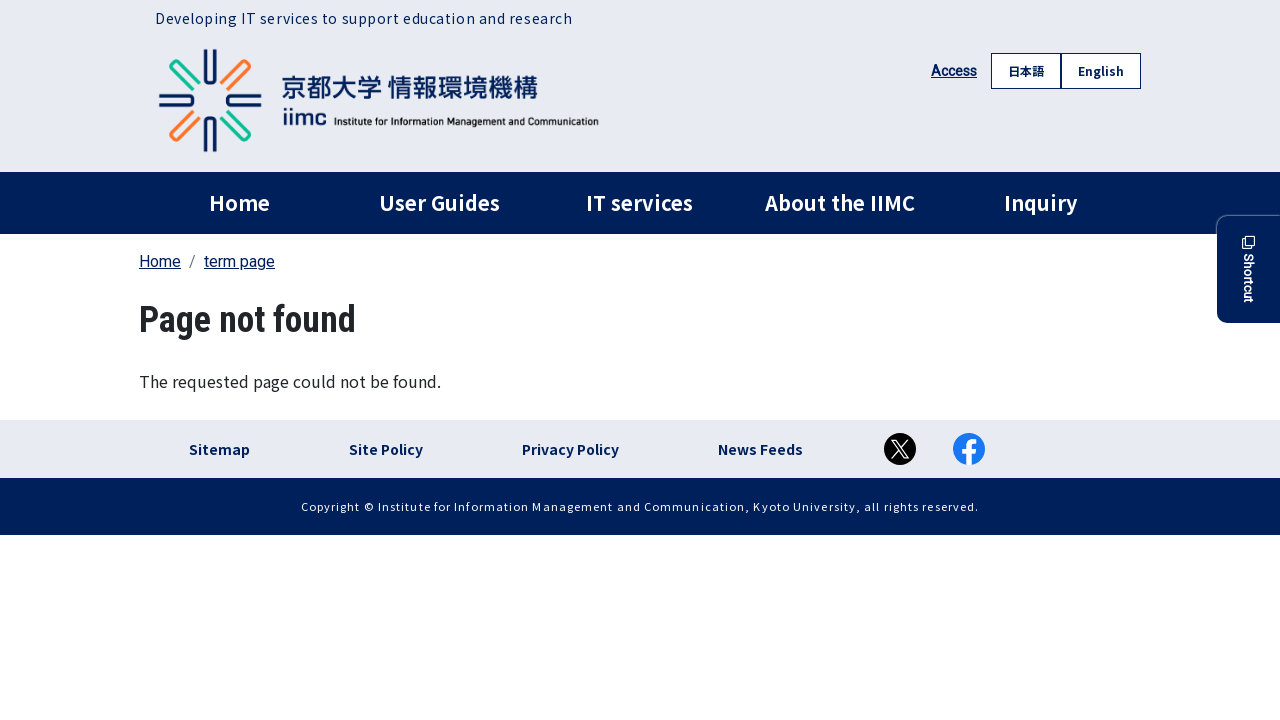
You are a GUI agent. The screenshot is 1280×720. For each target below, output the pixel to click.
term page (239, 261)
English (1101, 70)
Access (954, 71)
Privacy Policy (570, 449)
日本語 (1026, 70)
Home (239, 202)
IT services (639, 202)
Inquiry (1040, 202)
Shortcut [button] (1248, 269)
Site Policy (386, 449)
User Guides (439, 202)
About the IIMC (840, 202)
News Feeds (760, 449)
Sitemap (219, 449)
